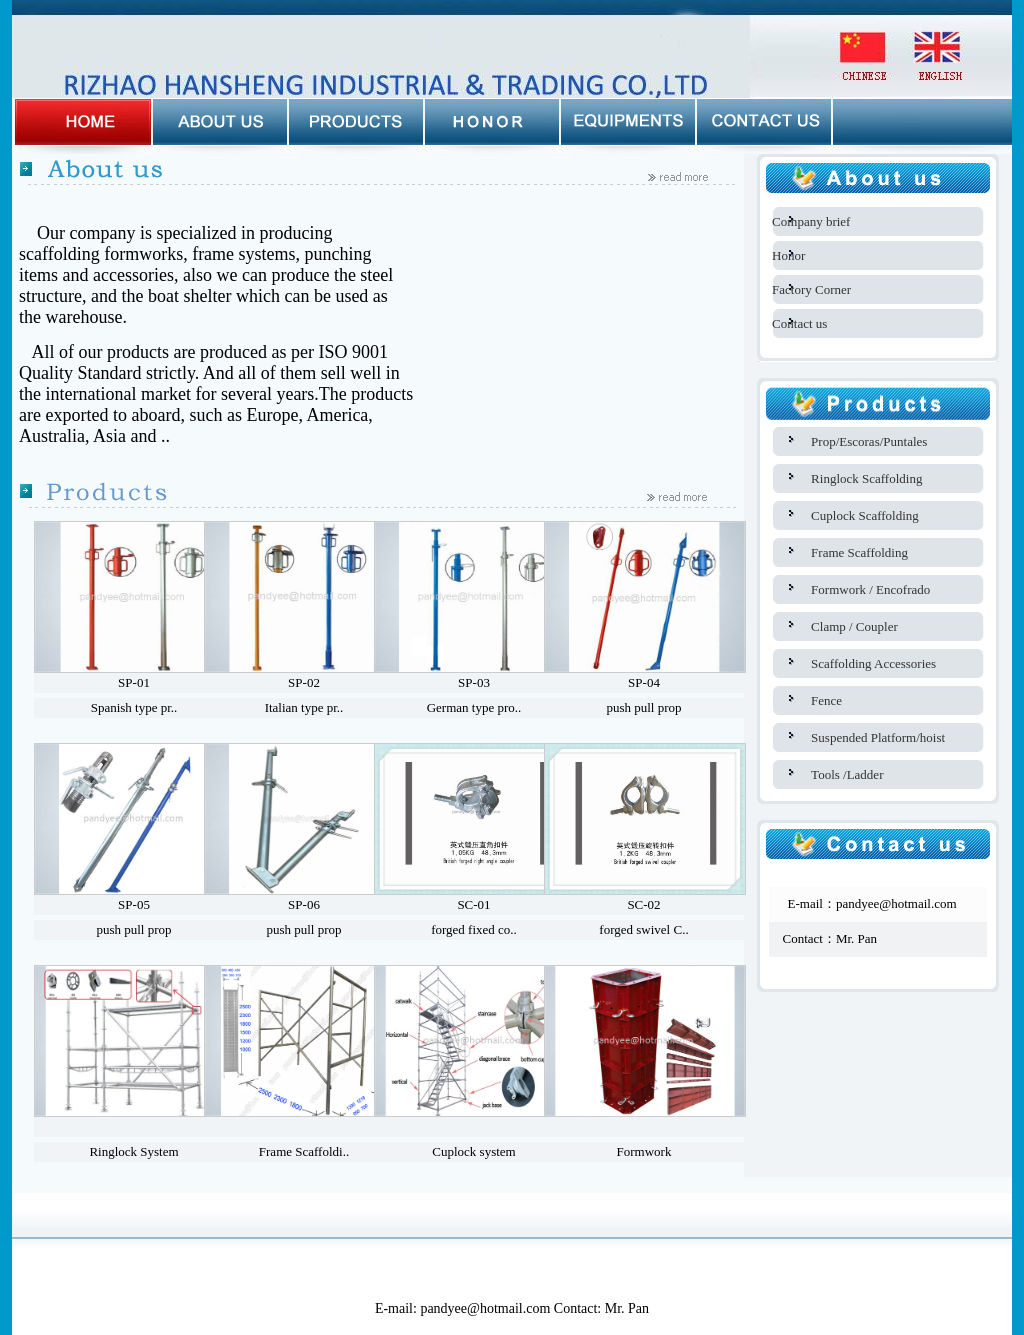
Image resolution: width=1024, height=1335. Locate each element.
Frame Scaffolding (859, 552)
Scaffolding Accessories (873, 663)
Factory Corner (811, 289)
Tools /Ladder (847, 774)
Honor (788, 255)
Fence (826, 700)
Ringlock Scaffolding (866, 478)
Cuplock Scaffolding (865, 515)
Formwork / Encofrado (870, 589)
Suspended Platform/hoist (878, 737)
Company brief (811, 221)
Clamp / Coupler (854, 626)
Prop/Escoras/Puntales (869, 441)
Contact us (799, 323)
